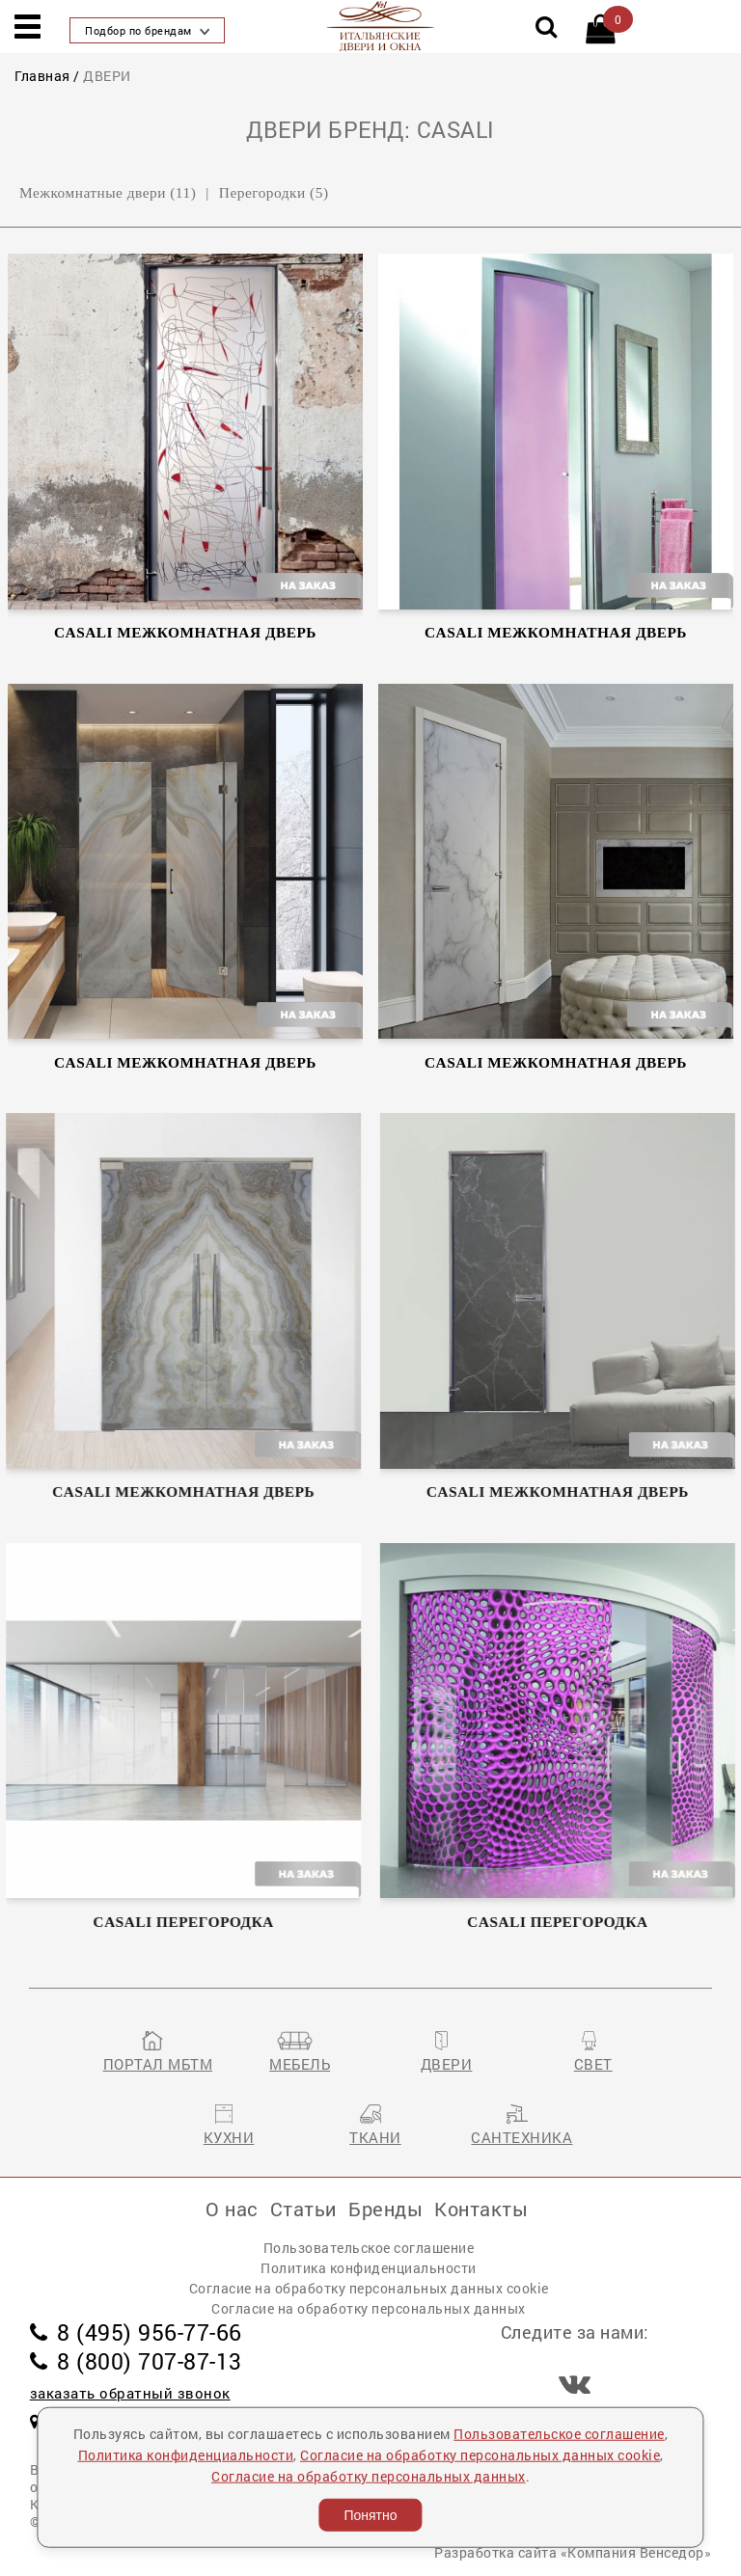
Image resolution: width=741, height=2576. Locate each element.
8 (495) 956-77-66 (136, 2332)
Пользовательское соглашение (369, 2247)
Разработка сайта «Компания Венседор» (572, 2553)
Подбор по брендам (147, 30)
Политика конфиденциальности (369, 2268)
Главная (42, 76)
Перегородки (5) (274, 192)
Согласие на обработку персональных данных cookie (369, 2288)
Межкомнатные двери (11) (107, 192)
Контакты (481, 2208)
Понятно (370, 2515)
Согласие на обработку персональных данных (368, 2308)
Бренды (385, 2208)
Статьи (303, 2208)
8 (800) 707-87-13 (136, 2360)
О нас (232, 2208)
